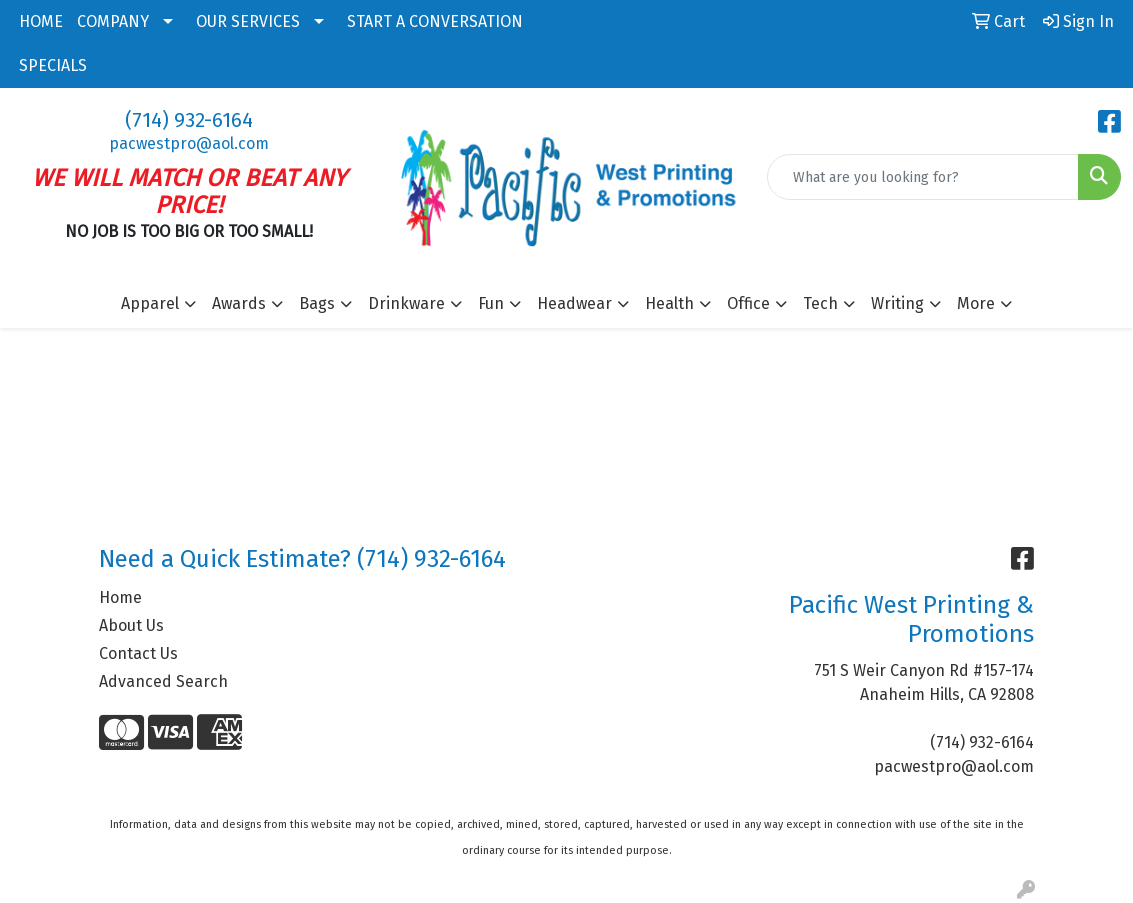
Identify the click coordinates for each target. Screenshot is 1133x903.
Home (120, 597)
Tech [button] (820, 303)
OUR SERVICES (248, 21)
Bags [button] (317, 303)
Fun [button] (491, 303)
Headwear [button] (574, 303)
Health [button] (669, 303)
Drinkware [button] (406, 303)
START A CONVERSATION (435, 21)
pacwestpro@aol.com (189, 143)
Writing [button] (897, 303)
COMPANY (113, 21)
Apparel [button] (150, 303)
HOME (41, 21)
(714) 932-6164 (189, 120)
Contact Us (138, 653)
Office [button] (748, 303)
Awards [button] (239, 303)
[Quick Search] (923, 177)
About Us (131, 625)
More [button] (976, 303)
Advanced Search (163, 681)
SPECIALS (53, 65)
